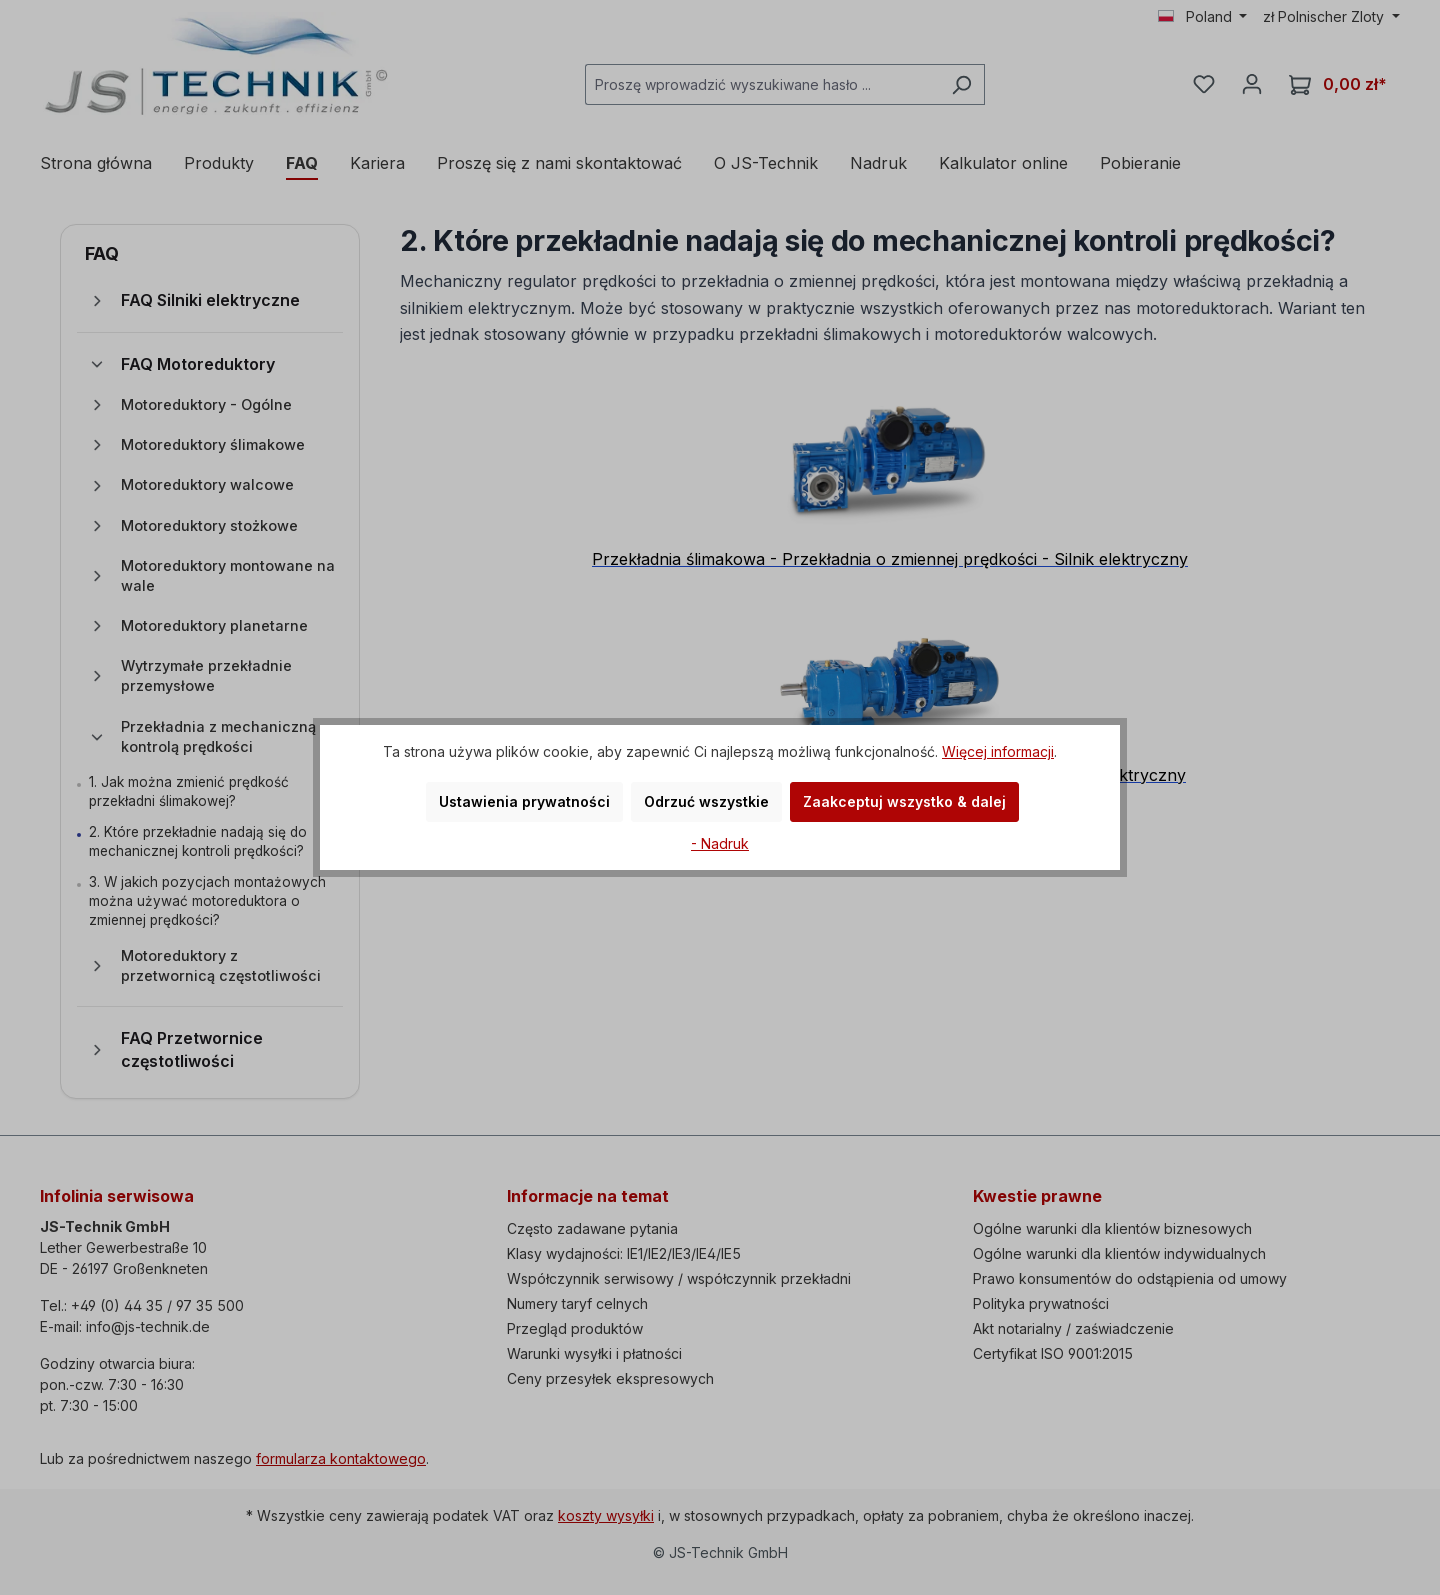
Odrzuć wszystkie (706, 801)
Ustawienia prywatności (524, 801)
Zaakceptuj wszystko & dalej (904, 801)
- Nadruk (720, 843)
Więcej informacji (998, 751)
